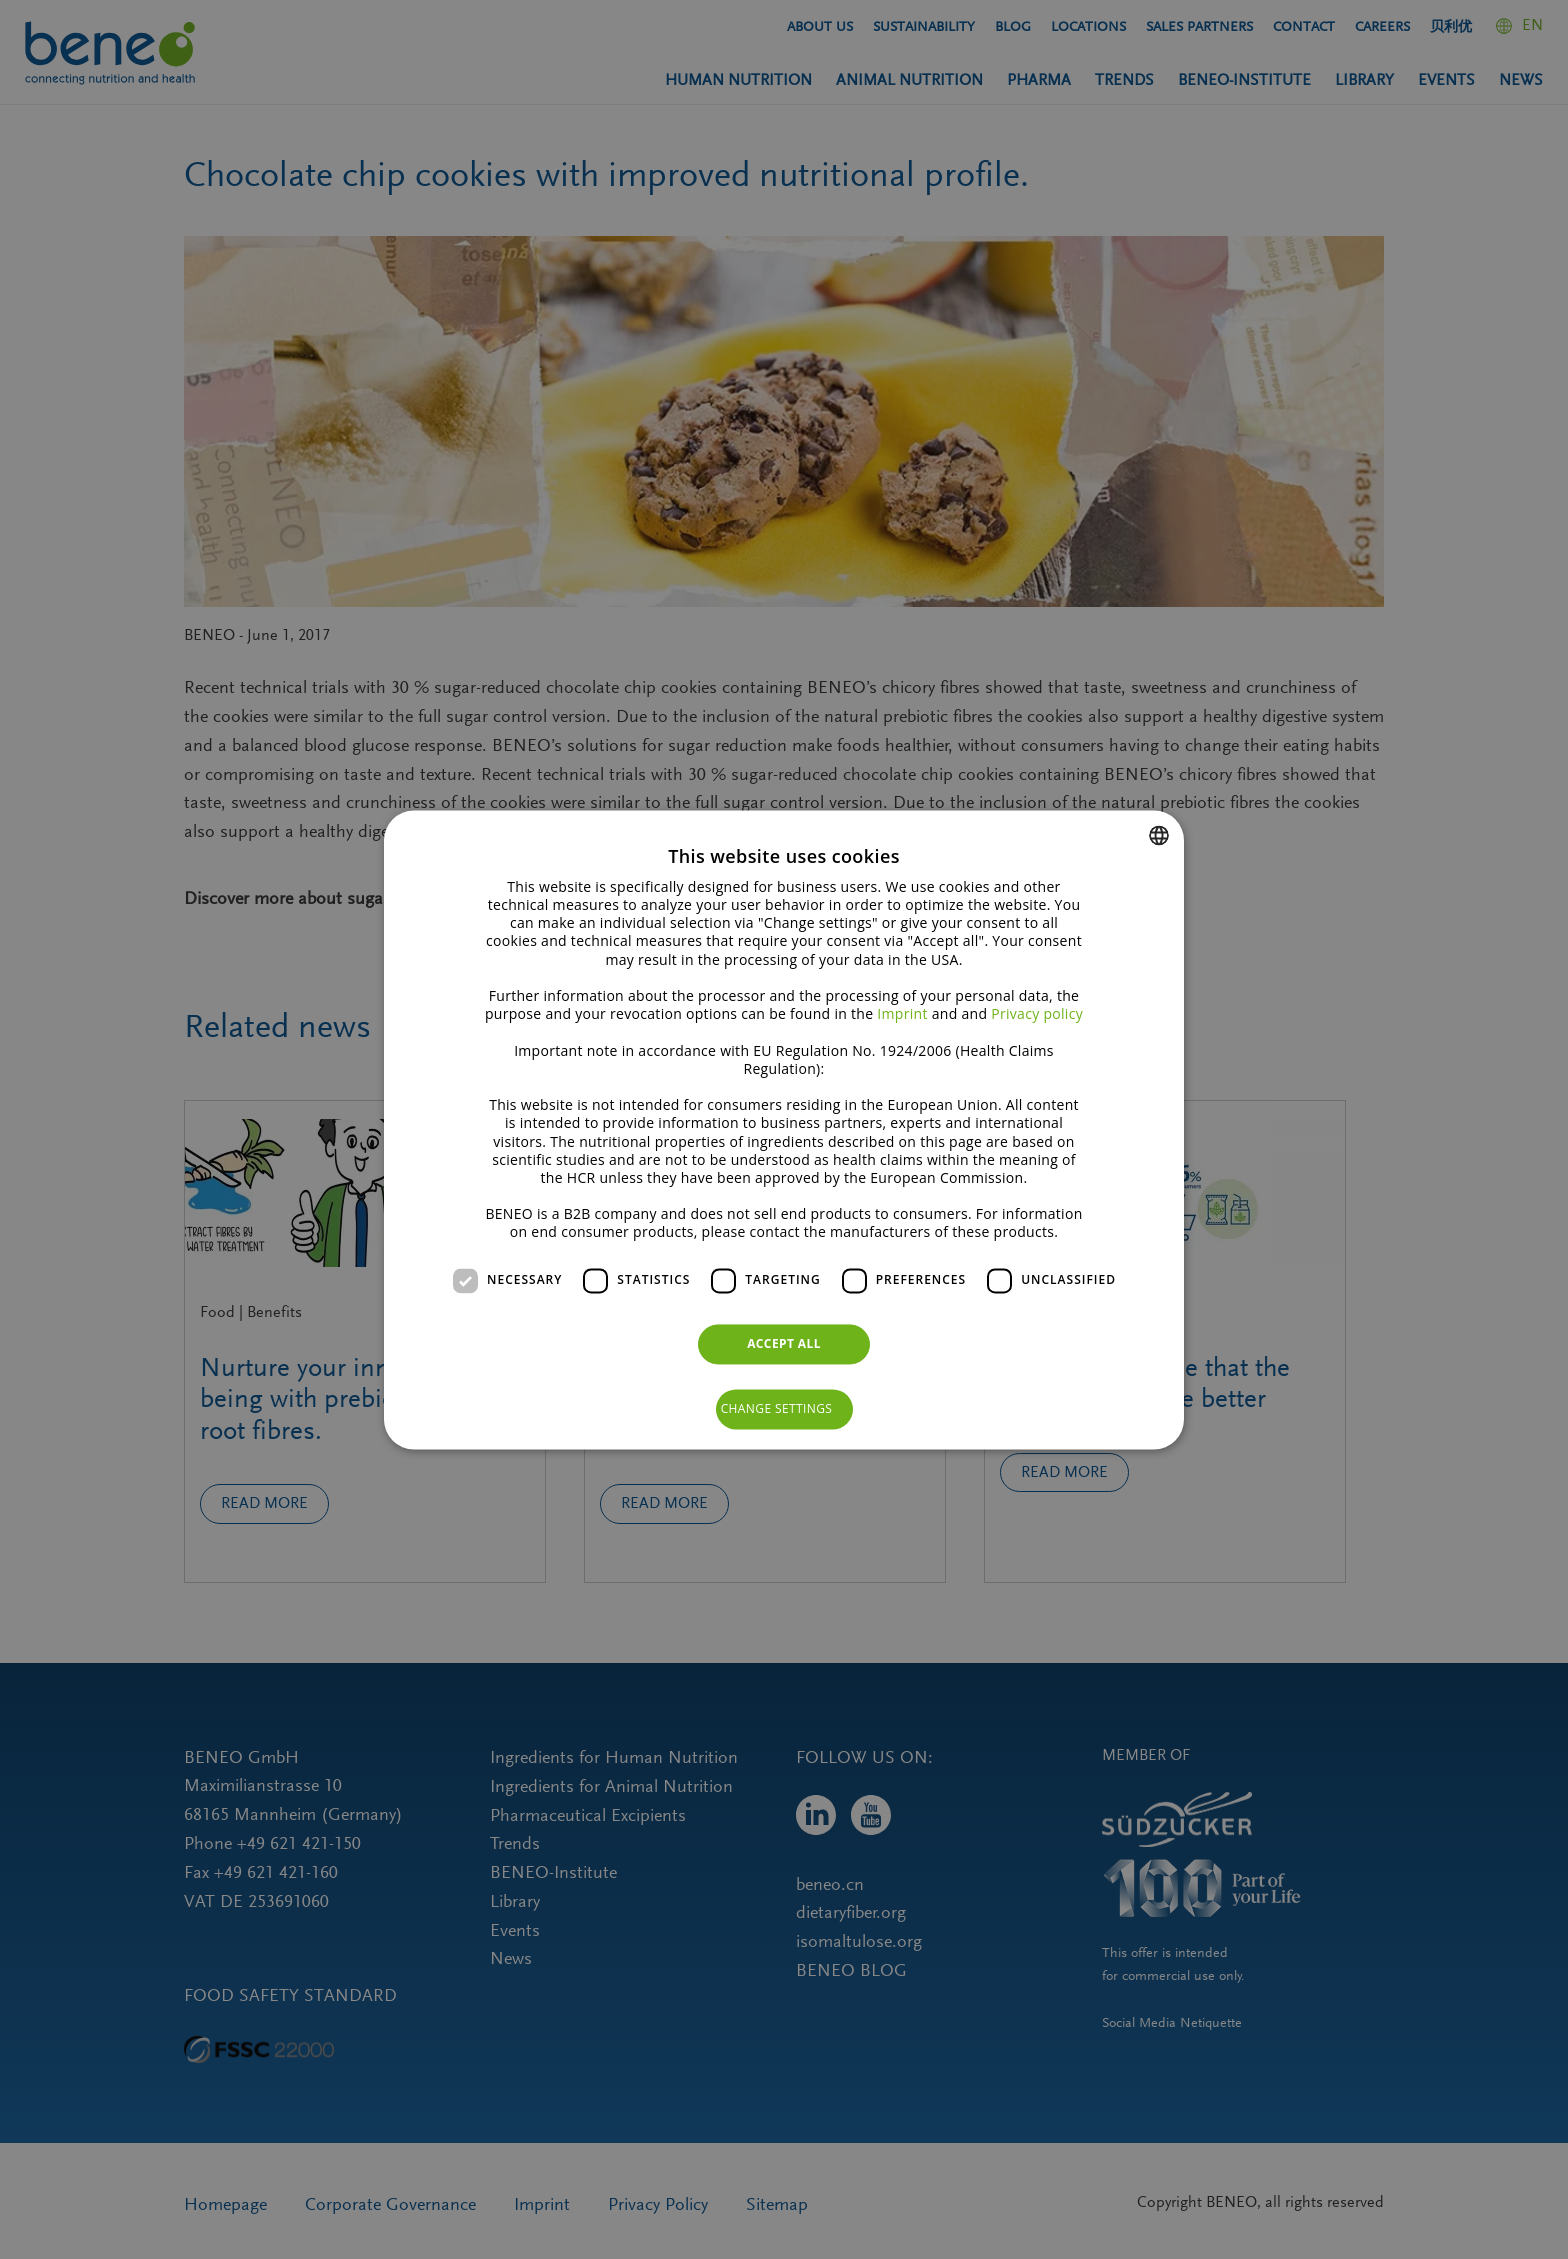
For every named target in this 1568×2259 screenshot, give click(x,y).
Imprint (902, 1014)
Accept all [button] (784, 1343)
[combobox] (1159, 835)
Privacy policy (1037, 1014)
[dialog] (784, 1129)
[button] (784, 1409)
